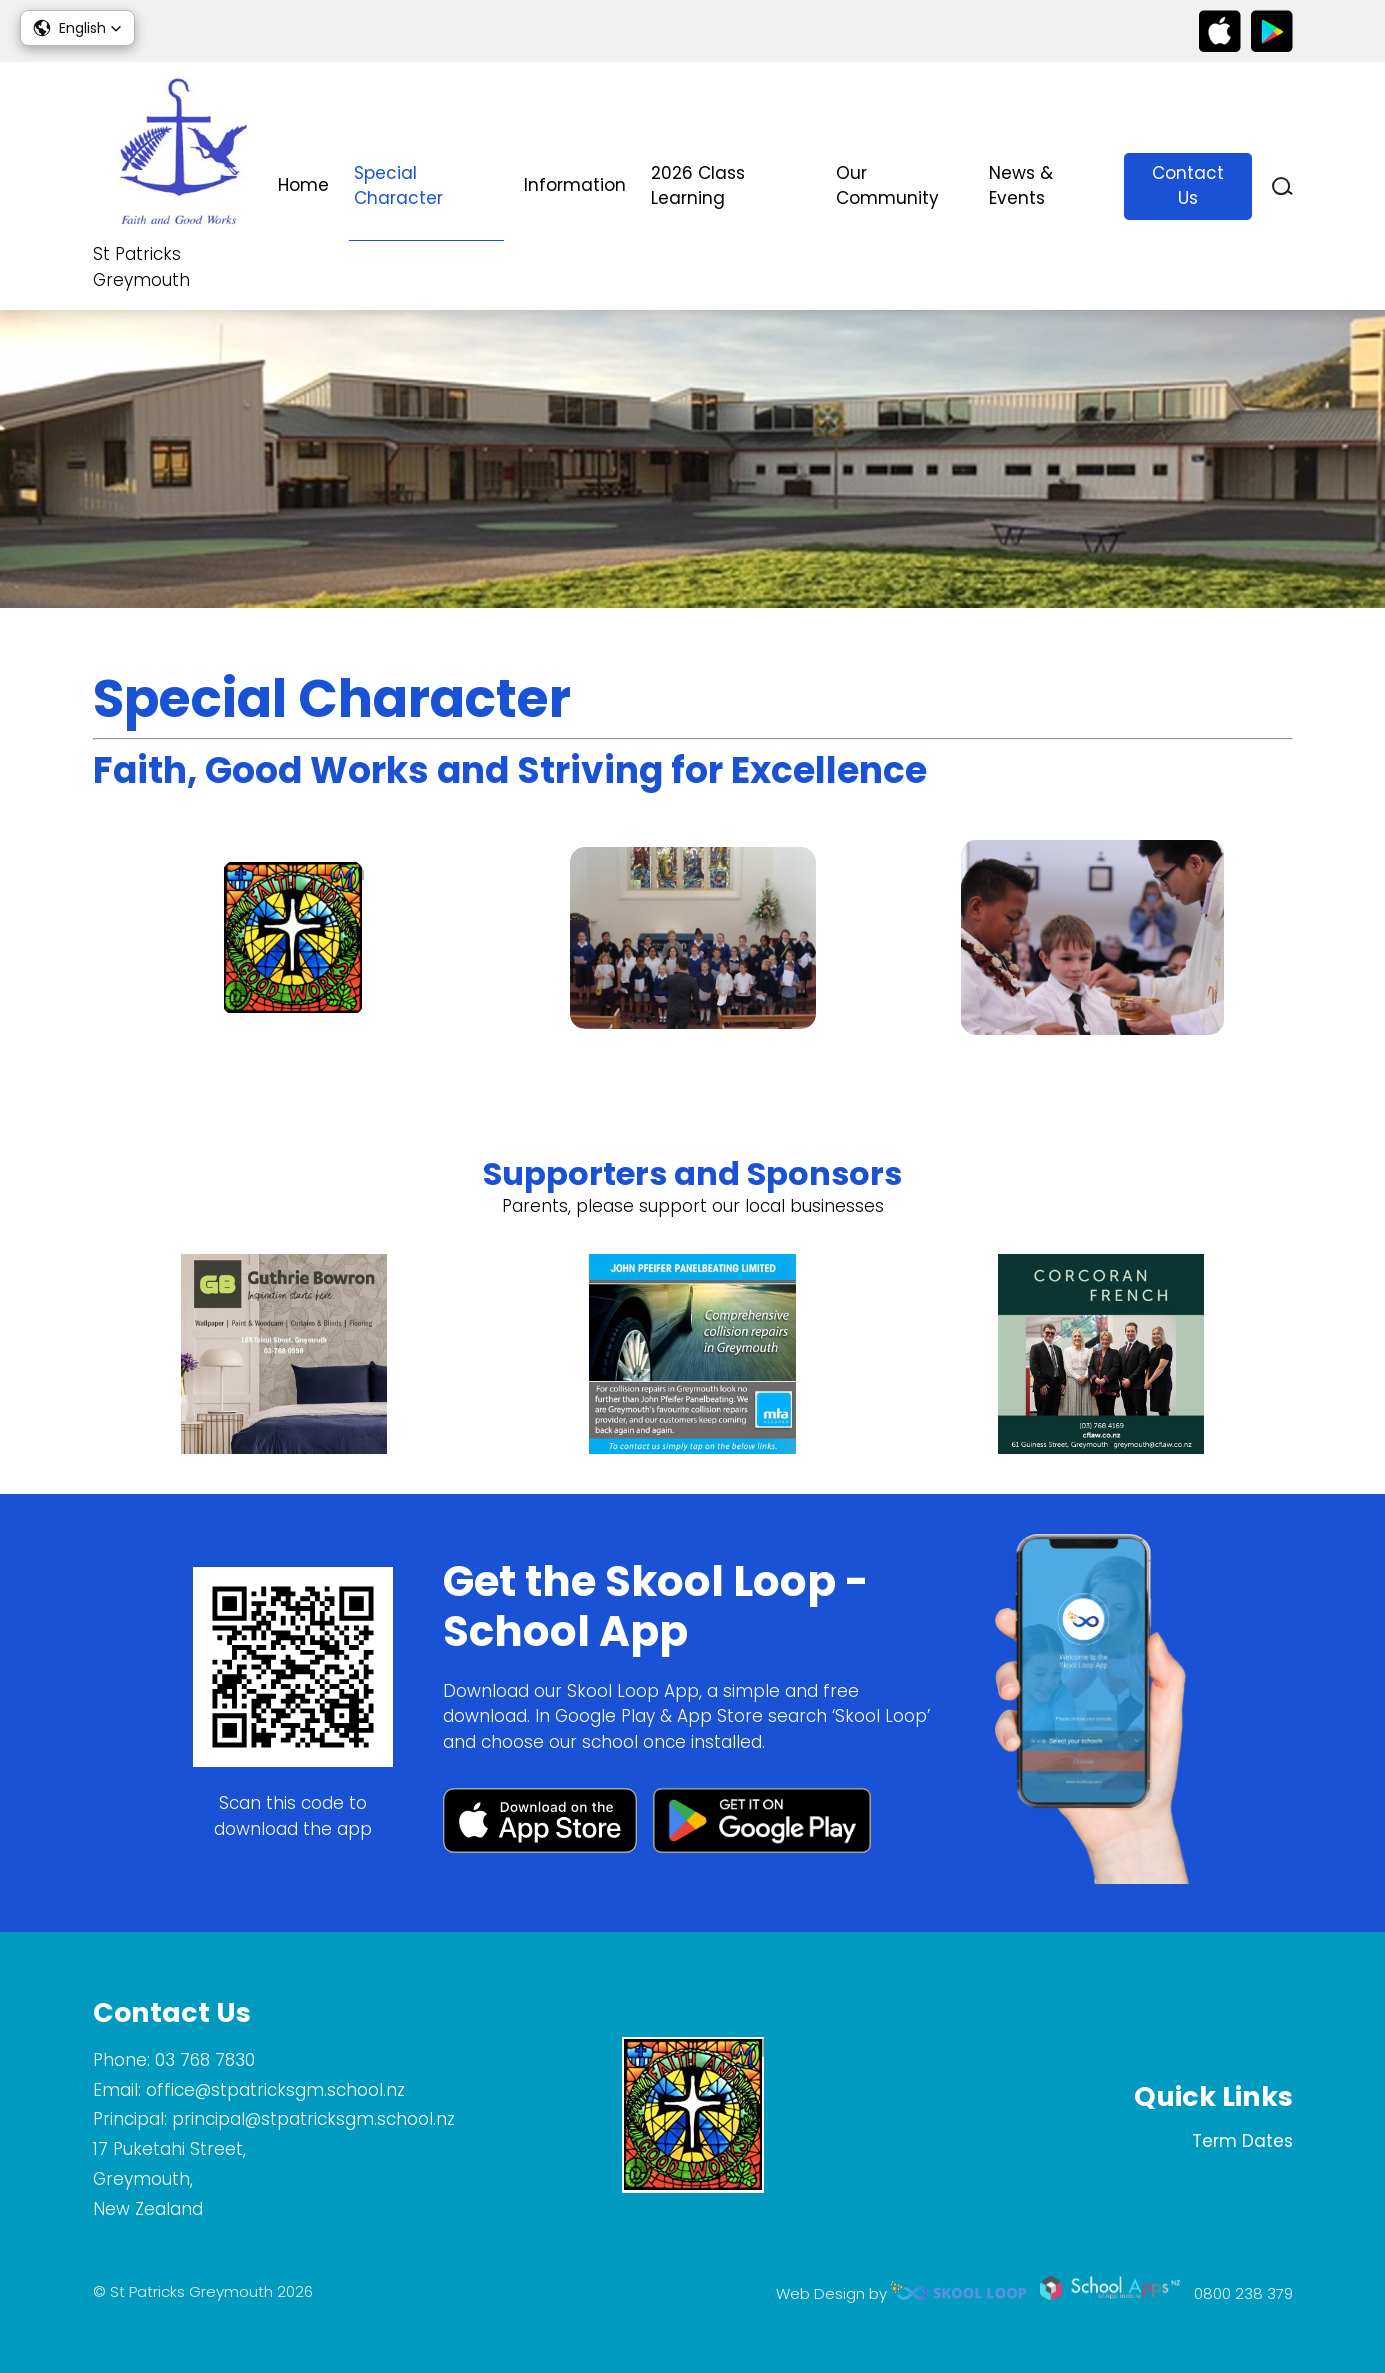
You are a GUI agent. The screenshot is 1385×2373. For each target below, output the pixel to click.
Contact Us (1188, 186)
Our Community (887, 186)
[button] (77, 28)
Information (575, 185)
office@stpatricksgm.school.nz (275, 2090)
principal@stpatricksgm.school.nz (313, 2119)
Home (303, 185)
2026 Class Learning (698, 186)
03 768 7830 (205, 2060)
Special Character (398, 186)
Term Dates (1242, 2141)
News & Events (1021, 186)
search (1282, 186)
